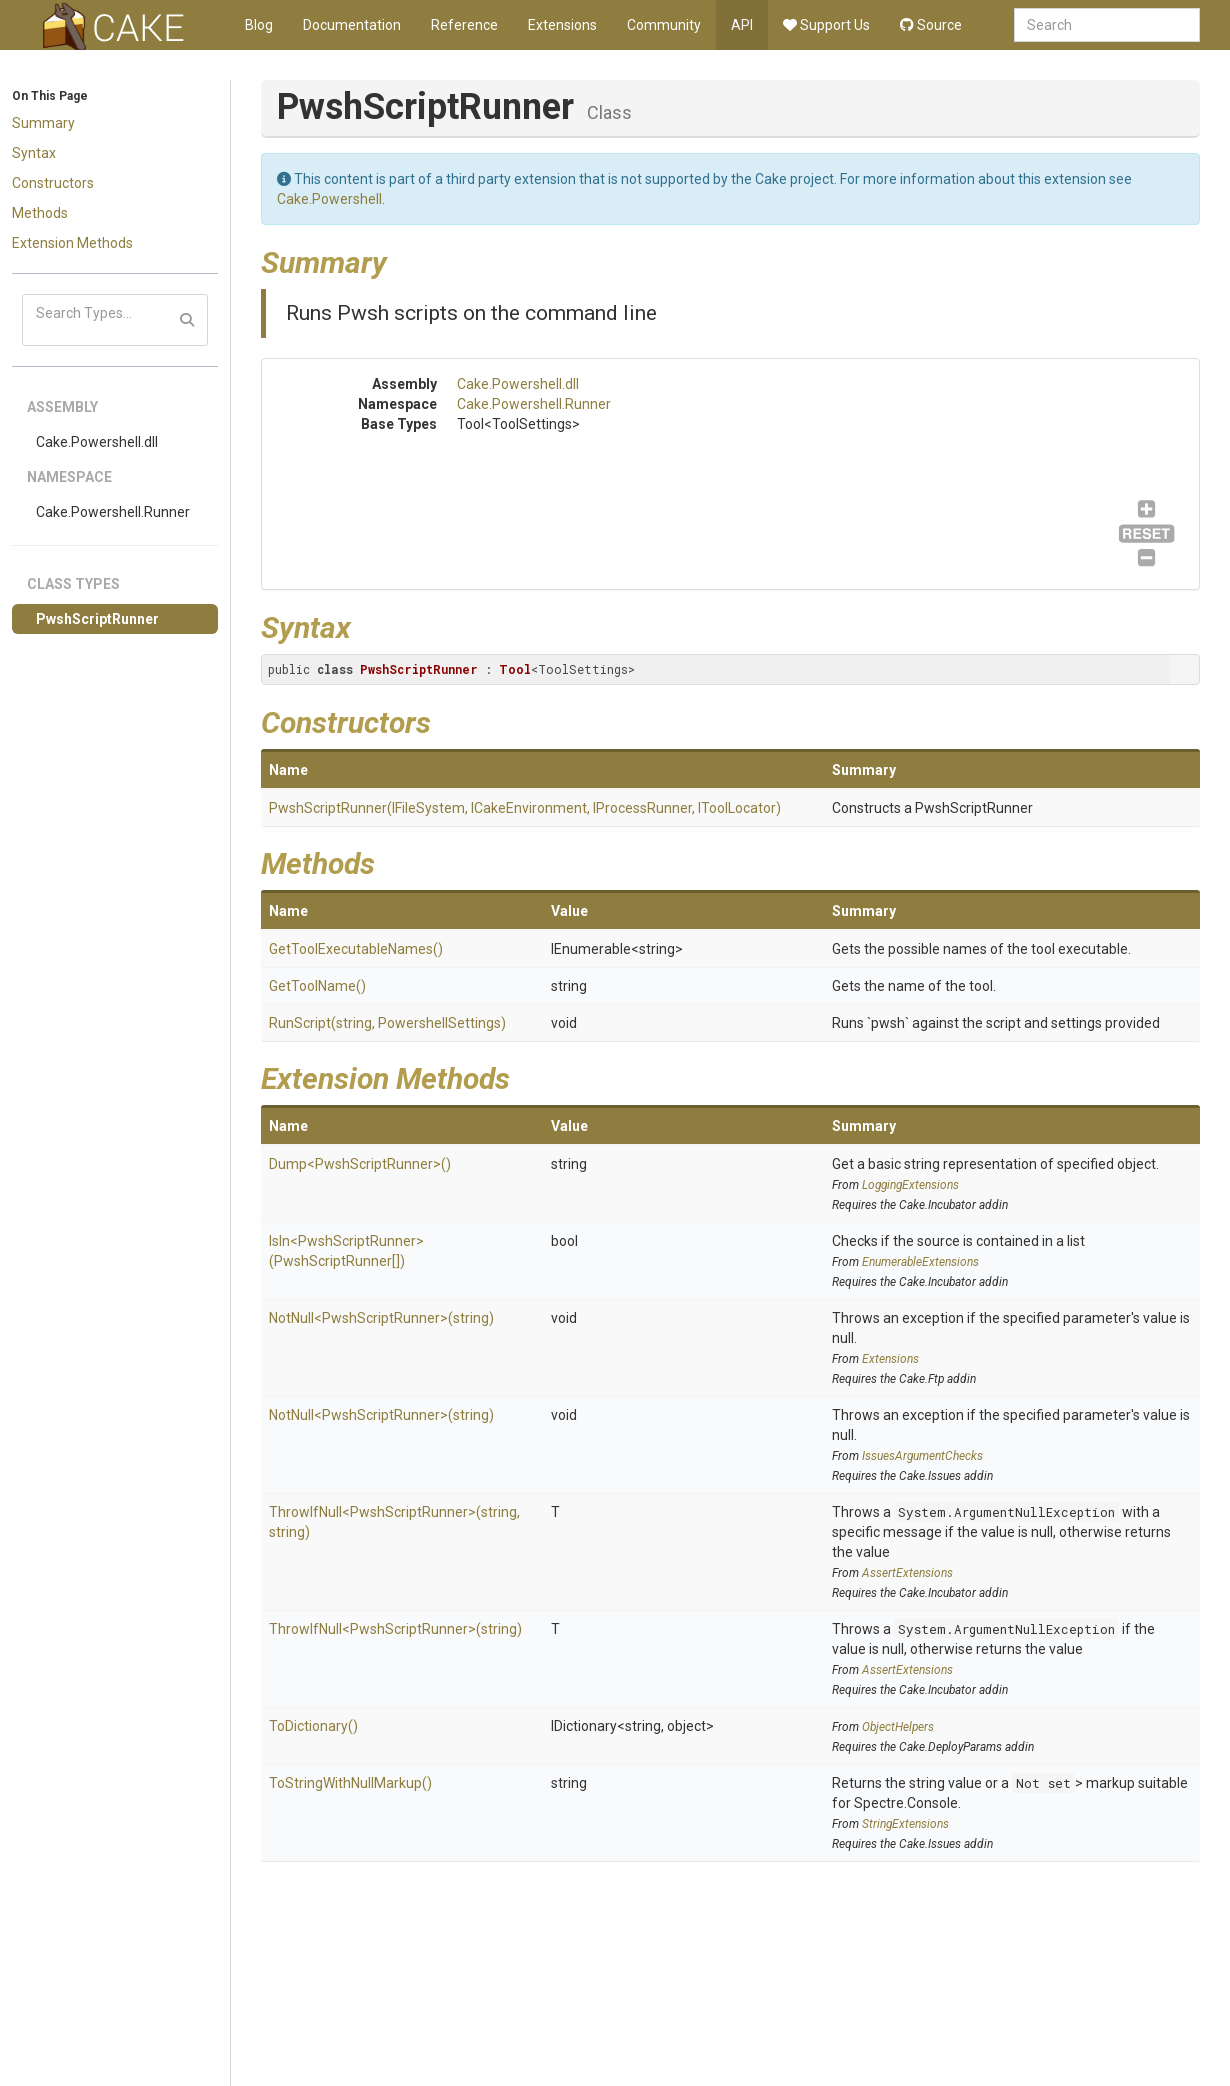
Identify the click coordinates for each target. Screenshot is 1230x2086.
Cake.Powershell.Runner (113, 512)
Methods (40, 213)
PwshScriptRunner (97, 619)
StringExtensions (905, 1824)
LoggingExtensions (910, 1185)
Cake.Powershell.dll (97, 442)
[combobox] (1107, 25)
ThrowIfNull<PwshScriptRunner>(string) (395, 1629)
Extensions (562, 25)
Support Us (826, 25)
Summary (43, 123)
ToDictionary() (313, 1726)
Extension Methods (72, 243)
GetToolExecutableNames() (356, 949)
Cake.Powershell (329, 199)
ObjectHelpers (898, 1727)
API (742, 25)
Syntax (34, 153)
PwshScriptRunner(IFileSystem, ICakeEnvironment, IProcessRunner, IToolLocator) (525, 808)
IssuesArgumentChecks (922, 1456)
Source (931, 25)
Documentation (352, 25)
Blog (259, 25)
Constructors (53, 183)
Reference (464, 25)
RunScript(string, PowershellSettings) (387, 1023)
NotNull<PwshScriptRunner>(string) (381, 1318)
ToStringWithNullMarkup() (350, 1783)
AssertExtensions (907, 1573)
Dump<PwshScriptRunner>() (360, 1164)
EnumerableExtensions (920, 1262)
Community (664, 25)
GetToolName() (317, 986)
